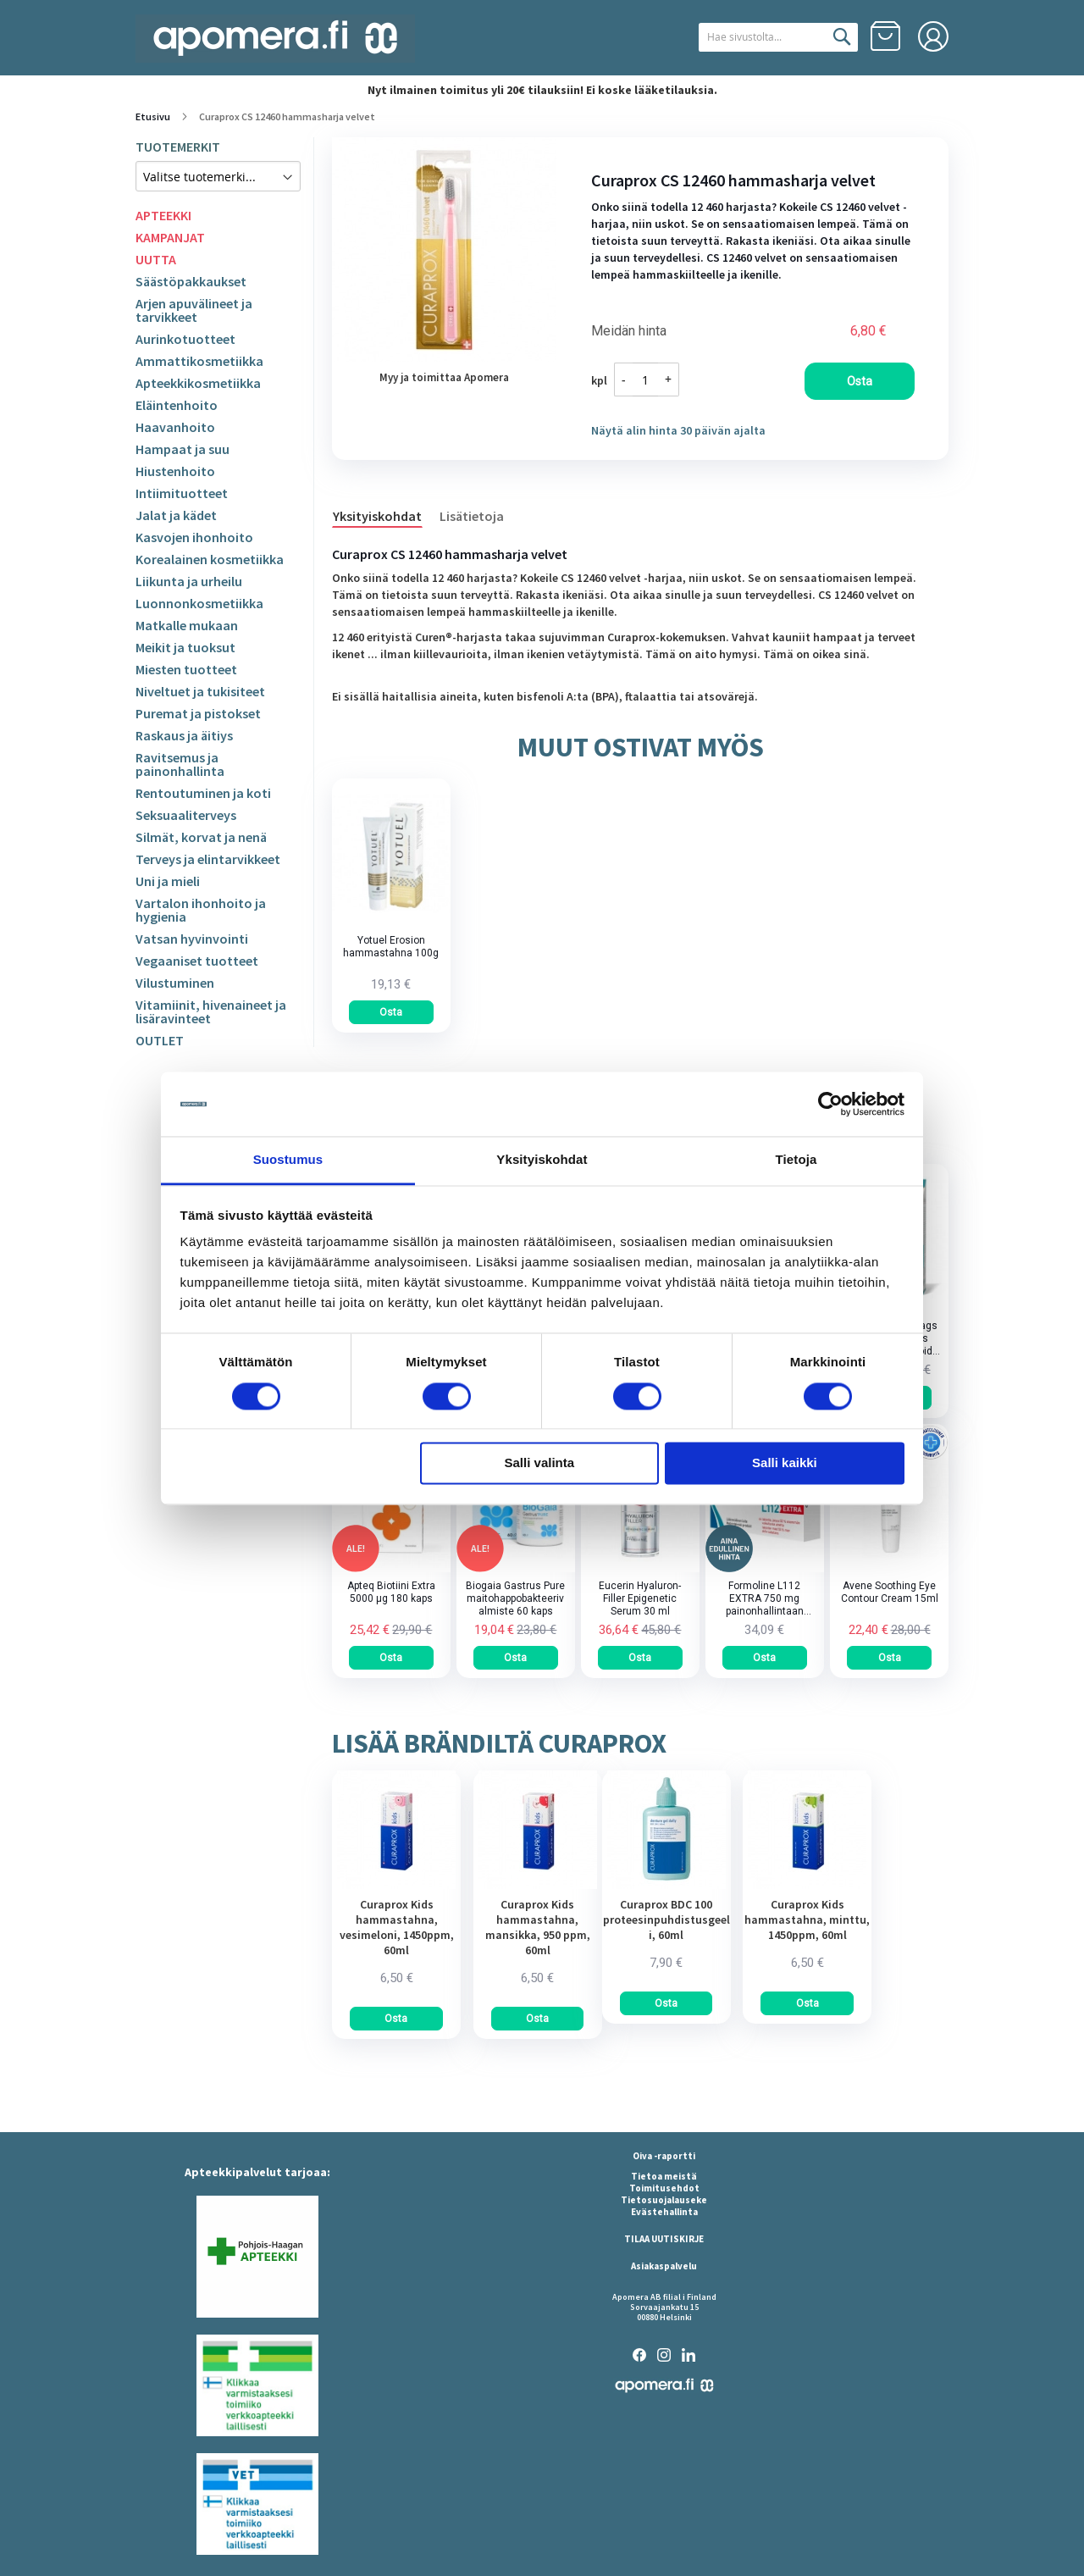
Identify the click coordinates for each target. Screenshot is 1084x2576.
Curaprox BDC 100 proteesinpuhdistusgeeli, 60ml (666, 1919)
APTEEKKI (163, 215)
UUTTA (156, 259)
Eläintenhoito (177, 404)
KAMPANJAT (170, 237)
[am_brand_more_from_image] (396, 1884)
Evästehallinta (664, 2212)
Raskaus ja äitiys (184, 735)
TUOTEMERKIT (178, 146)
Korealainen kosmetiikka (210, 559)
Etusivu (153, 116)
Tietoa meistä (664, 2176)
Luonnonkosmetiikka (199, 603)
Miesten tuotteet (186, 669)
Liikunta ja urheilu (189, 581)
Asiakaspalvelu (664, 2266)
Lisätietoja (472, 515)
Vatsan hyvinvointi (192, 938)
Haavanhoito (175, 426)
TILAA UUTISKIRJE (664, 2239)
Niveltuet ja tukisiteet (200, 691)
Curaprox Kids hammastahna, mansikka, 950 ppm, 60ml (537, 1927)
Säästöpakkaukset (191, 281)
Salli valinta (540, 1463)
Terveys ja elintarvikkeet (208, 858)
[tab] (386, 515)
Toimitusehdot (664, 2188)
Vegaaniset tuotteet (197, 960)
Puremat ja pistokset (198, 713)
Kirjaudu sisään (933, 36)
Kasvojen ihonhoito (194, 537)
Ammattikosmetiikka (199, 360)
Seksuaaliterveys (186, 814)
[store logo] (275, 38)
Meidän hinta (628, 331)
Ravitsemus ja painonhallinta (180, 764)
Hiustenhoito (175, 471)
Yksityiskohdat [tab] (541, 1160)
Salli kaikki (784, 1463)
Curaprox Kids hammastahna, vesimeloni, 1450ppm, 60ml (397, 1927)
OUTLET (160, 1040)
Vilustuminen (175, 982)
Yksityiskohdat (377, 515)
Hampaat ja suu (183, 448)
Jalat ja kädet (176, 515)
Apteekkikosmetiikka (198, 382)
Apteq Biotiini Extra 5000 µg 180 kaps (391, 1592)
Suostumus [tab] (288, 1160)
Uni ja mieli (168, 881)
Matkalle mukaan (187, 625)
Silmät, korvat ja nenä (201, 836)
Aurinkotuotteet (185, 338)
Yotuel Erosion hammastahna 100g (391, 946)
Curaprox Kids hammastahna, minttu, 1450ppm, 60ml (807, 1919)
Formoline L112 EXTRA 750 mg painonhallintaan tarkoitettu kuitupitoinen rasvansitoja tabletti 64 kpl (764, 1599)
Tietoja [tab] (796, 1160)
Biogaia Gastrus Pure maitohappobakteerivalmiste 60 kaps (515, 1598)
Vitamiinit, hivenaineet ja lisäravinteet (211, 1011)
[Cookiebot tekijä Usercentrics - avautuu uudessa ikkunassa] (830, 1103)
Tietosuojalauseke (664, 2200)
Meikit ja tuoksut (185, 647)
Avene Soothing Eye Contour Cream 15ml (889, 1592)
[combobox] (760, 37)
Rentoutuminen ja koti (203, 792)
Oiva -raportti (664, 2156)
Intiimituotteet (182, 493)
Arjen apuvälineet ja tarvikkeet (194, 310)
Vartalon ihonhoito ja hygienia (201, 910)
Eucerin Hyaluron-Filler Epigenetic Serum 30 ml (640, 1598)
